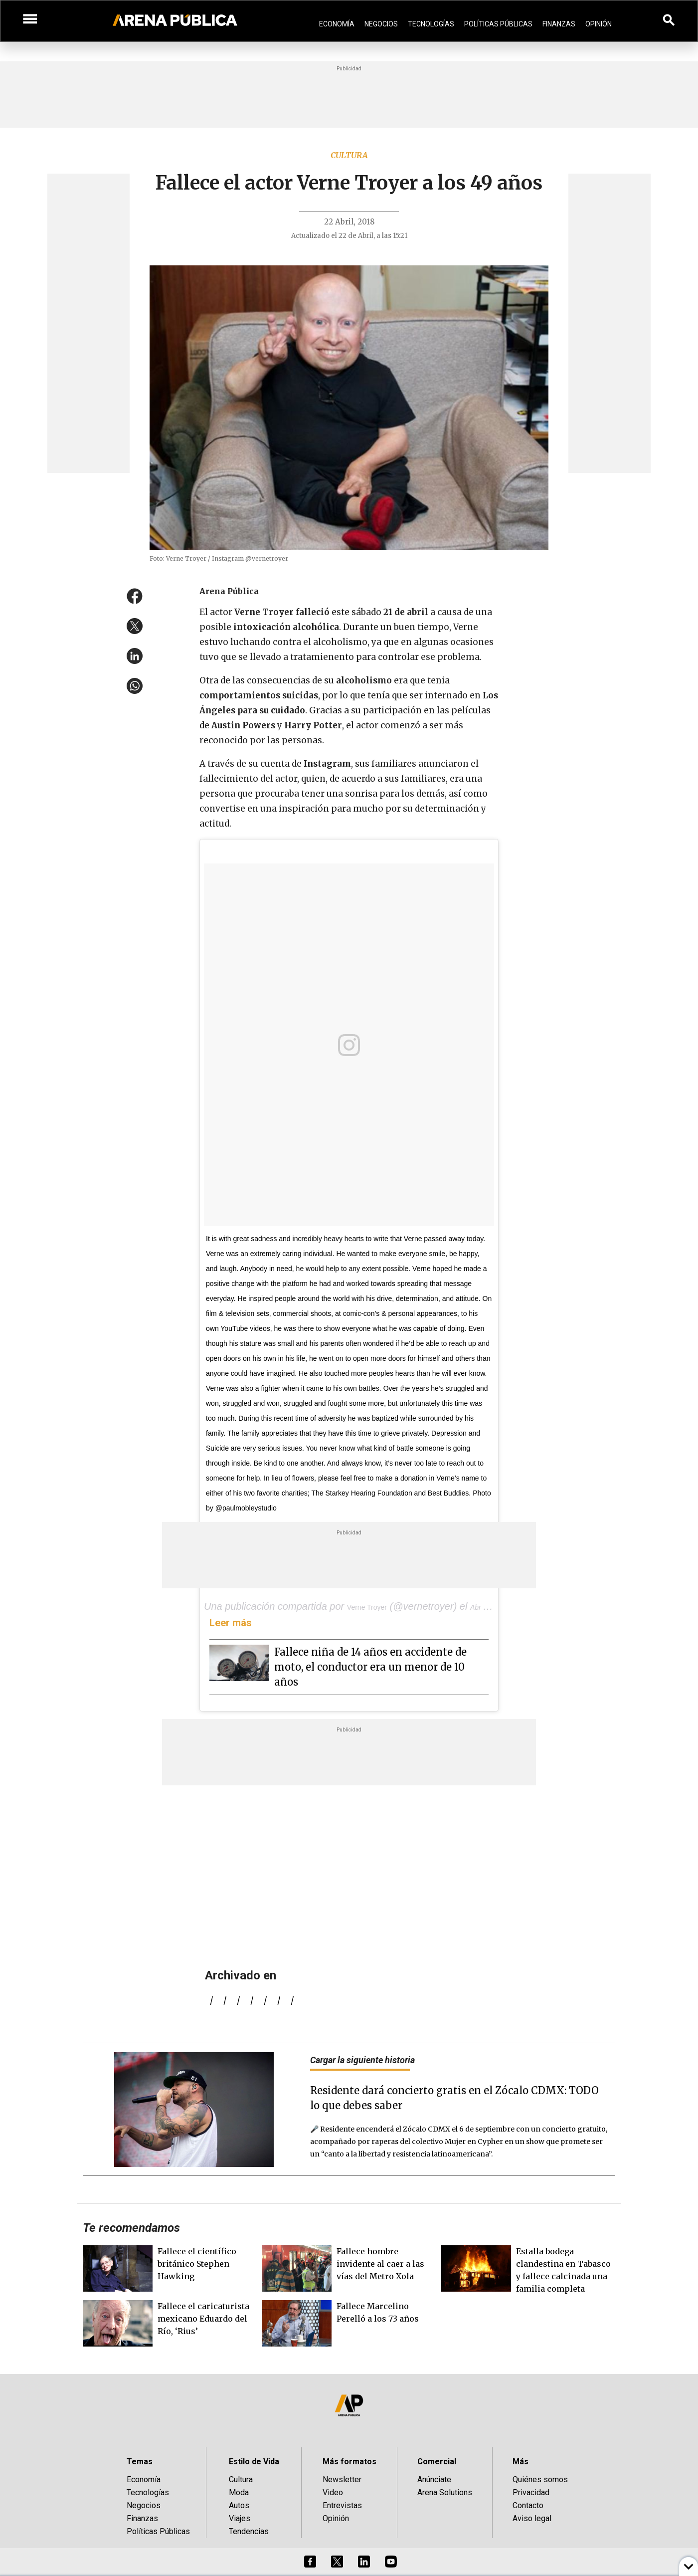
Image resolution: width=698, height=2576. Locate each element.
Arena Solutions (444, 2492)
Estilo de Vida (254, 2461)
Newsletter (342, 2479)
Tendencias (249, 2531)
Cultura (349, 155)
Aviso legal (532, 2518)
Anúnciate (434, 2479)
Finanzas (558, 24)
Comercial (436, 2461)
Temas (140, 2461)
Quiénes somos (540, 2479)
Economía (336, 24)
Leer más (230, 1623)
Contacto (528, 2505)
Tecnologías (431, 24)
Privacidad (531, 2492)
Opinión (598, 24)
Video (333, 2492)
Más (520, 2461)
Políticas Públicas (498, 24)
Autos (239, 2505)
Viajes (239, 2518)
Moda (239, 2492)
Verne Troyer (367, 1607)
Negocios (381, 24)
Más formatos (349, 2461)
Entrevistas (342, 2505)
